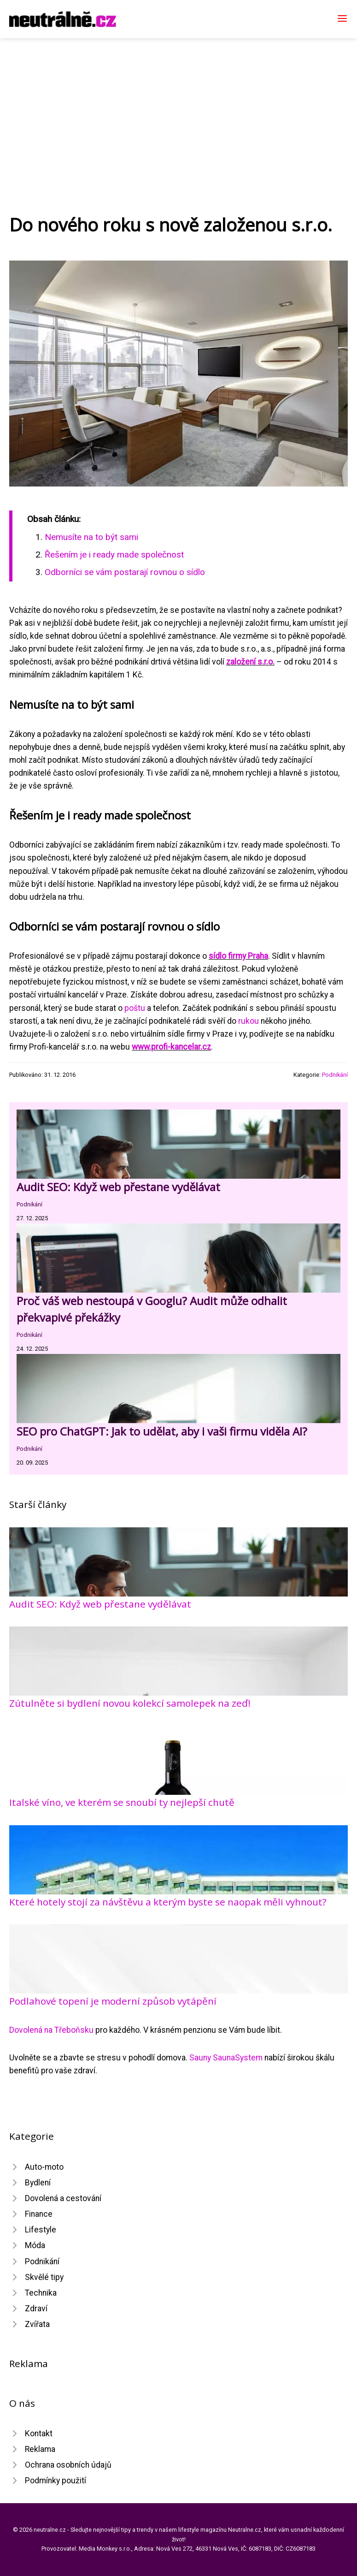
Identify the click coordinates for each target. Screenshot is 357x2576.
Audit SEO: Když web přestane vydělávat (118, 1186)
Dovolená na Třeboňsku (51, 2030)
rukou (248, 1021)
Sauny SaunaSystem (226, 2057)
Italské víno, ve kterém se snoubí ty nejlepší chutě (121, 1802)
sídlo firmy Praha (238, 956)
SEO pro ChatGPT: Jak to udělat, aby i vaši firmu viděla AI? (162, 1431)
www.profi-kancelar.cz (171, 1046)
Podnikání (335, 1074)
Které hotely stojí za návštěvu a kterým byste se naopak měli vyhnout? (168, 1901)
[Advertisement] (178, 107)
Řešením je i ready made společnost (114, 554)
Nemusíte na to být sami (91, 537)
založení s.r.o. (250, 661)
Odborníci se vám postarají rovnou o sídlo (125, 572)
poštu (134, 1008)
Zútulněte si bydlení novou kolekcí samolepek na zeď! (130, 1703)
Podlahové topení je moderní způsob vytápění (113, 2000)
